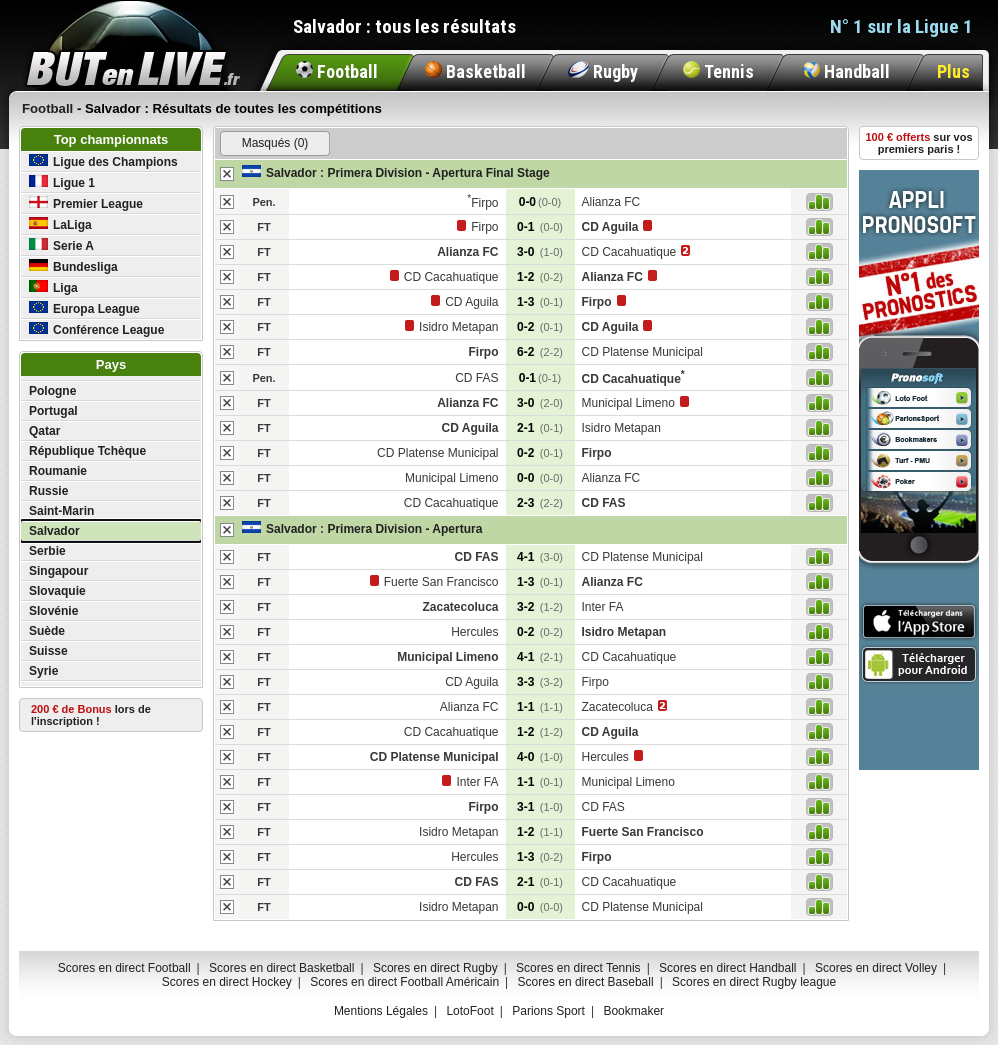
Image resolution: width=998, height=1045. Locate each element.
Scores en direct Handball (727, 968)
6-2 (540, 352)
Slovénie (53, 611)
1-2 (540, 277)
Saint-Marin (61, 511)
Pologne (52, 391)
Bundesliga (73, 266)
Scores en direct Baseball (586, 982)
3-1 (540, 807)
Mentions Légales (381, 1011)
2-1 (540, 428)
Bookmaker (633, 1011)
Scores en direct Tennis (578, 968)
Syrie (43, 671)
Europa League (84, 308)
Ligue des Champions (103, 161)
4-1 (540, 557)
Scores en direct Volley (876, 968)
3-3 (540, 682)
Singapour (58, 571)
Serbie (47, 551)
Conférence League (96, 329)
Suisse (48, 651)
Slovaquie (57, 591)
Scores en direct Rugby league (754, 982)
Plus (953, 71)
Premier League (86, 203)
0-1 (540, 227)
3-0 (540, 252)
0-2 (540, 327)
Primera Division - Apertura (404, 529)
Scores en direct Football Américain (404, 982)
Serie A (61, 245)
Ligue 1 (62, 182)
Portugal (53, 411)
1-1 (540, 707)
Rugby (603, 71)
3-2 (540, 607)
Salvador (54, 531)
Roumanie (58, 471)
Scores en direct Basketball (281, 968)
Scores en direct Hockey (227, 982)
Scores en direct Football (124, 968)
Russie (48, 491)
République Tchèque (87, 451)
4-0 (540, 757)
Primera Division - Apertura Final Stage (438, 173)
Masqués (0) (275, 143)
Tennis (718, 71)
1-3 (540, 302)
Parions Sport (548, 1011)
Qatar (44, 431)
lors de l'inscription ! (91, 715)
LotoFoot (469, 1011)
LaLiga (60, 224)
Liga (53, 287)
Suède (47, 631)
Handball (846, 71)
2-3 (540, 503)
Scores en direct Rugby (435, 968)
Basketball (475, 71)
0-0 (540, 202)
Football (337, 71)
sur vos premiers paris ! (919, 143)
